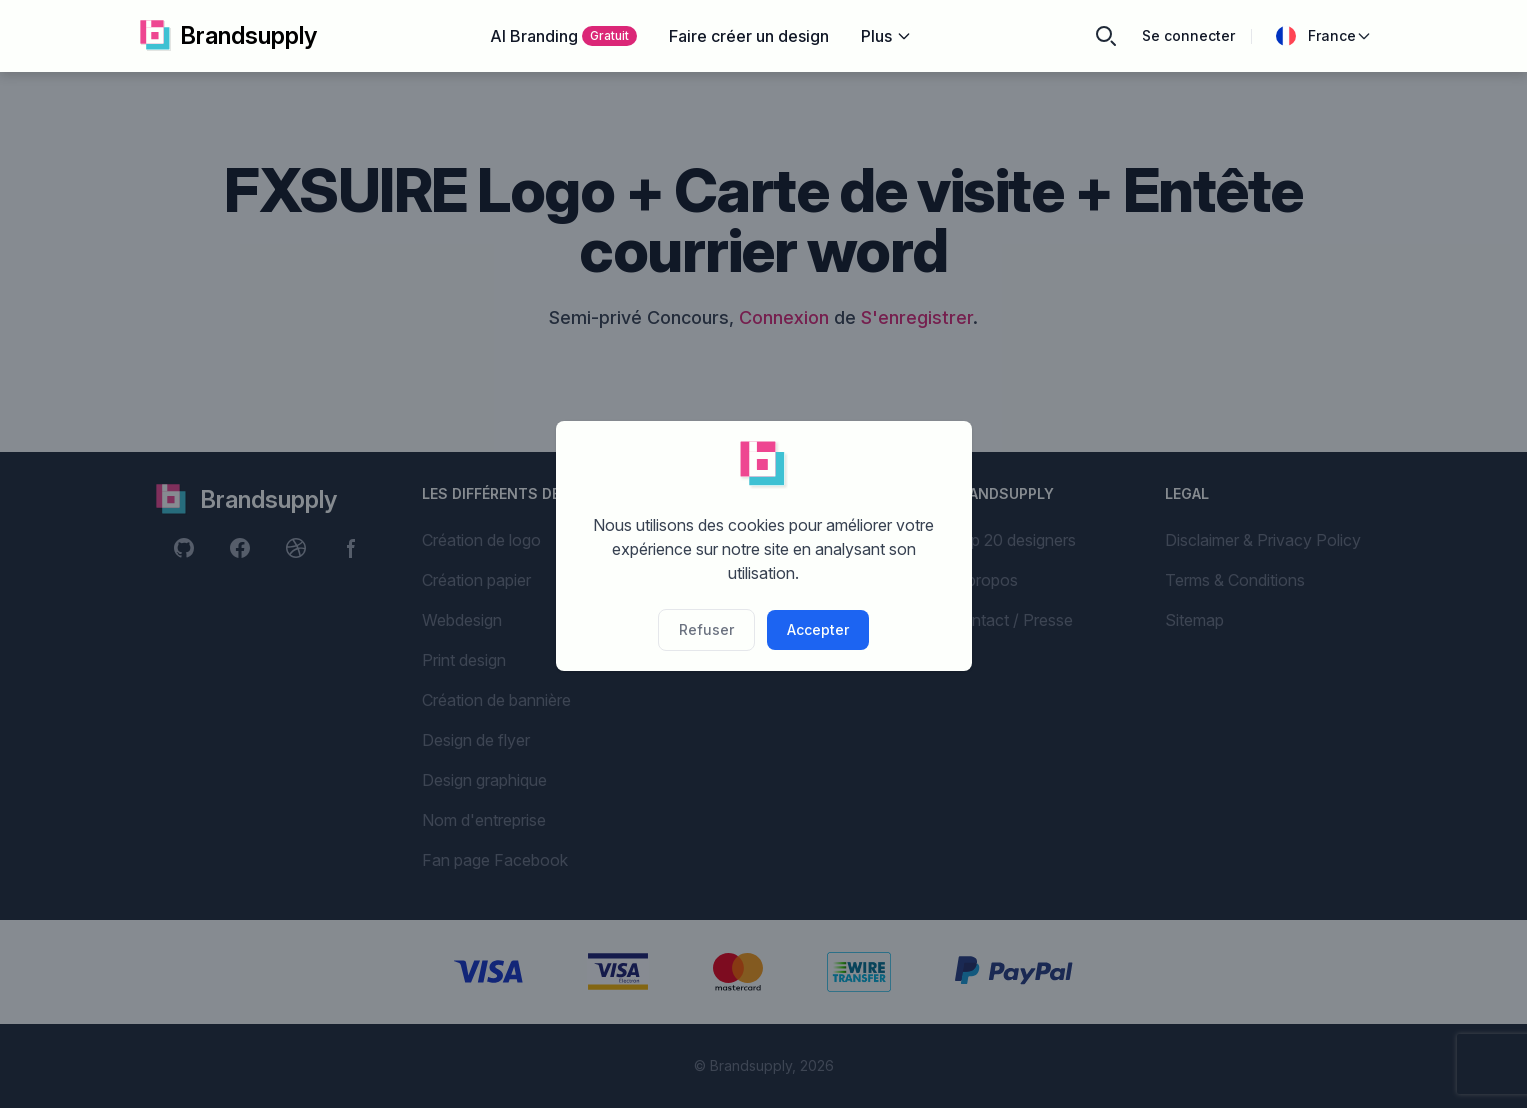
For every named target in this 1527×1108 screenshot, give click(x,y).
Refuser (706, 629)
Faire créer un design (749, 36)
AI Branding (563, 36)
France (1324, 36)
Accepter (818, 629)
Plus (886, 36)
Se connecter (1188, 35)
